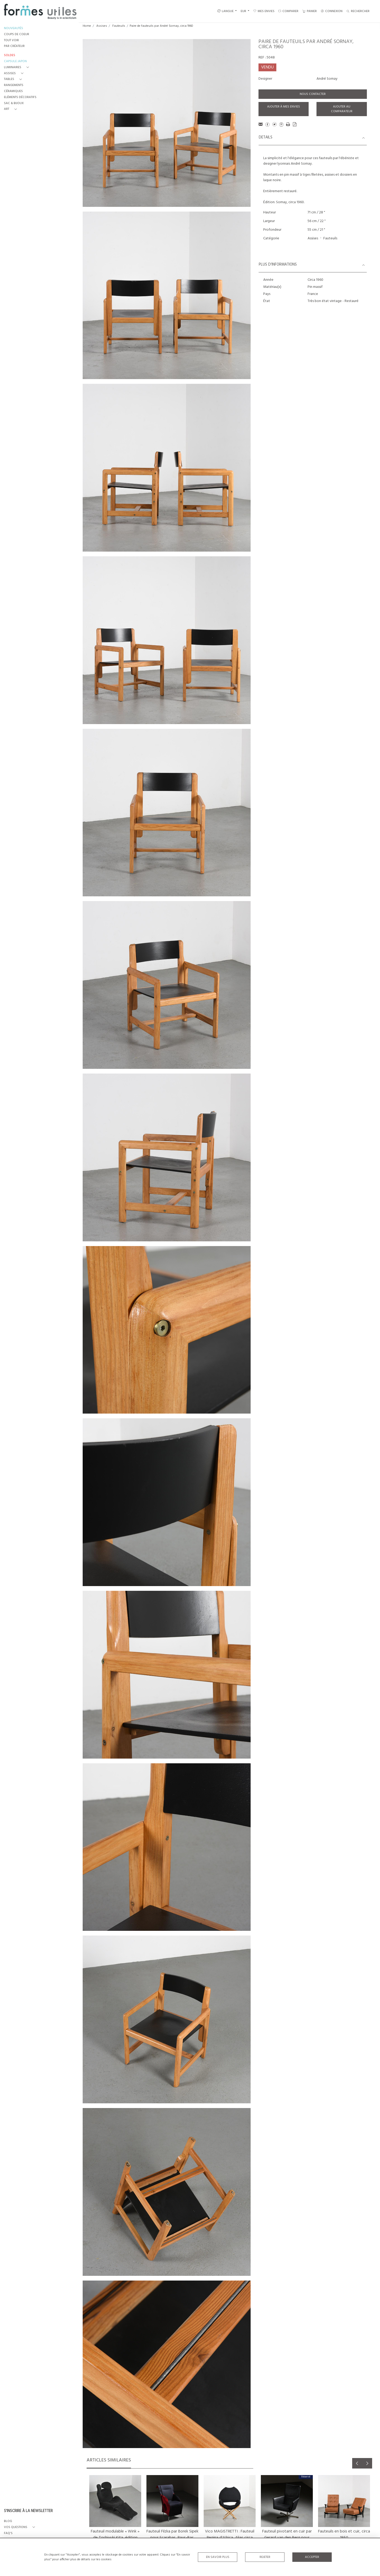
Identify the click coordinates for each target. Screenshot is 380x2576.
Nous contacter (313, 94)
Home (87, 26)
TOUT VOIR (11, 40)
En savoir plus (217, 2557)
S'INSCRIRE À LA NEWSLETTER (28, 2511)
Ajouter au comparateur (341, 109)
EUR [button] (244, 11)
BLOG (8, 2521)
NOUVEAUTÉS (13, 28)
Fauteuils (118, 26)
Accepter (312, 2557)
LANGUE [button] (225, 11)
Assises (101, 26)
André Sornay (326, 79)
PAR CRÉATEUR (14, 46)
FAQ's (8, 2533)
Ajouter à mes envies (283, 106)
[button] (17, 67)
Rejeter (265, 2557)
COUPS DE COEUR (16, 34)
